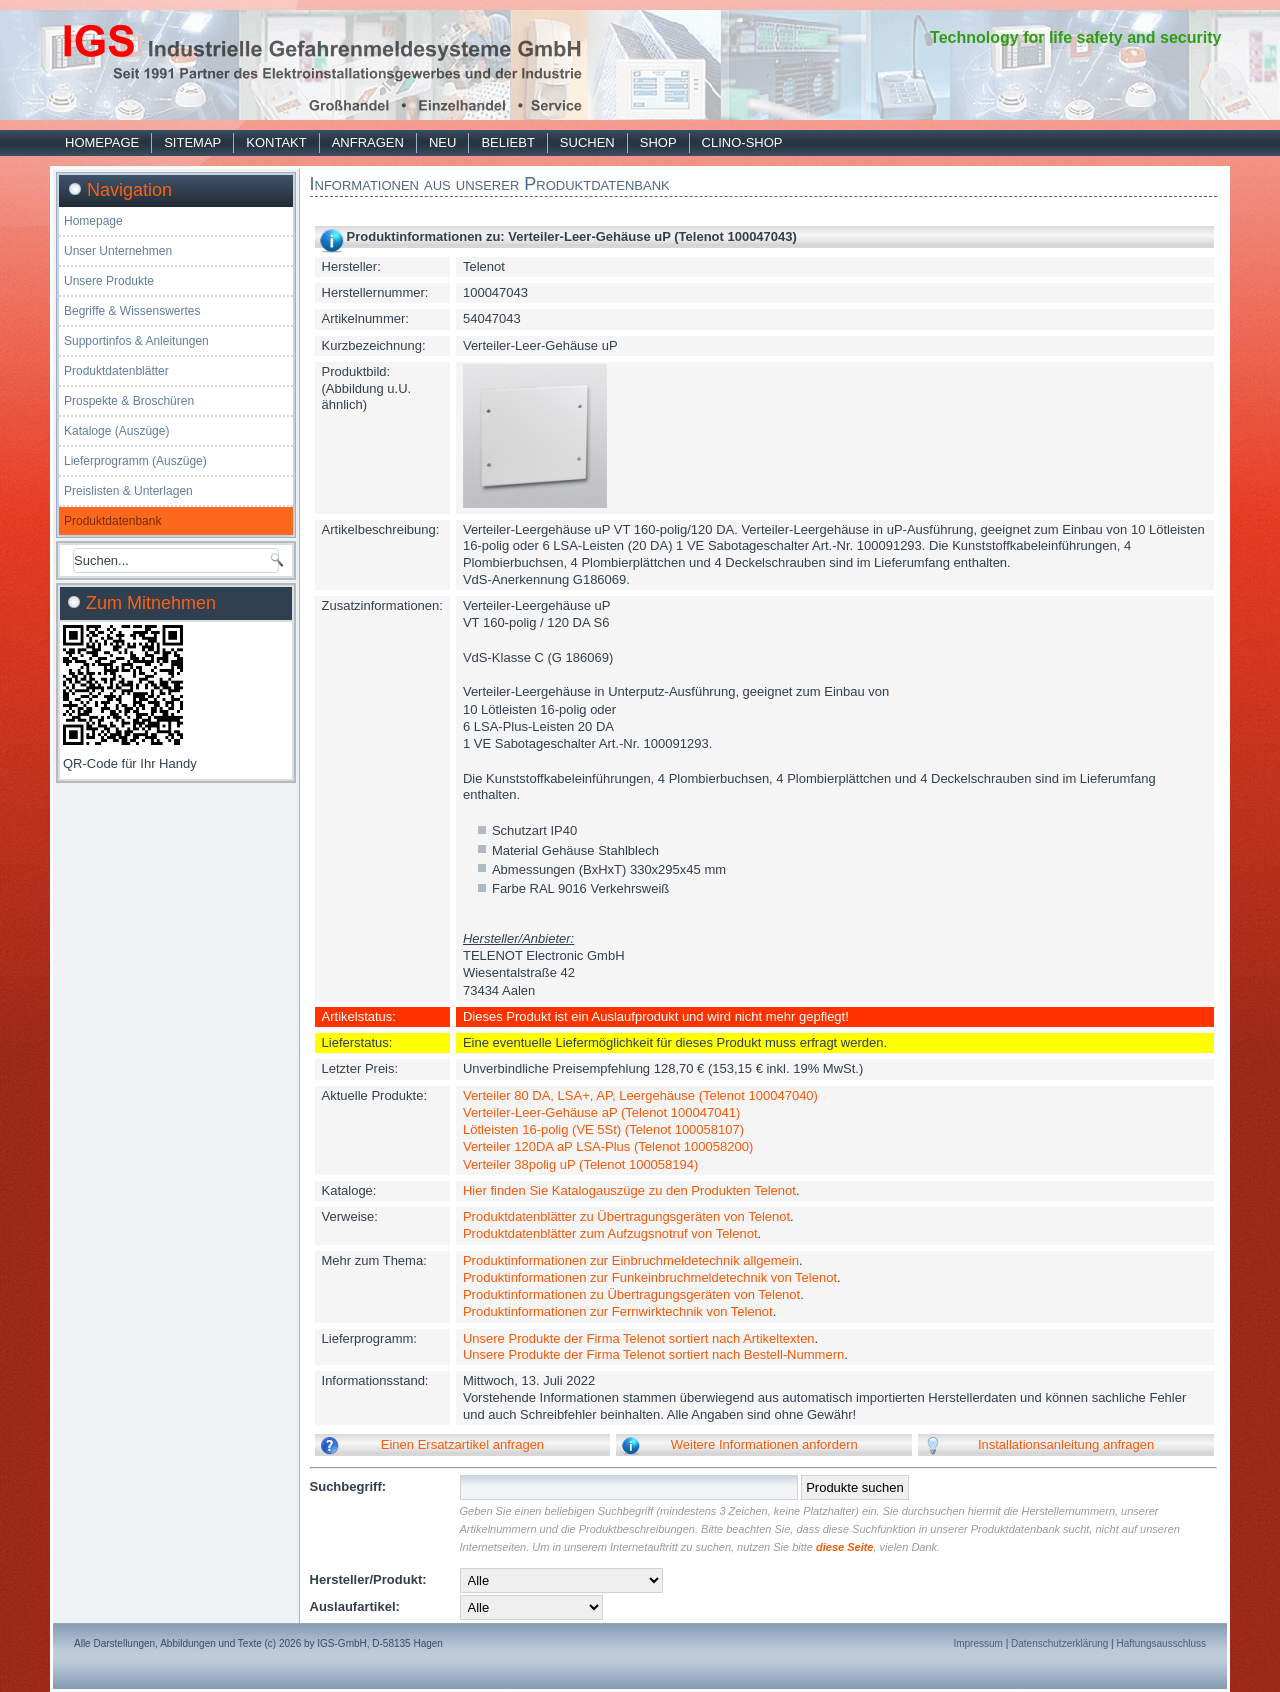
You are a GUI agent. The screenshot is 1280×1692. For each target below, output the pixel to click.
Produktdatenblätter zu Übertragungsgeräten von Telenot (626, 1216)
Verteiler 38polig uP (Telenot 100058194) (580, 1164)
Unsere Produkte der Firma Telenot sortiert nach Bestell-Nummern (653, 1354)
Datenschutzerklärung (1059, 1643)
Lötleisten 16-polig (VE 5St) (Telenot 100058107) (603, 1129)
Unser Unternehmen (118, 251)
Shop (658, 142)
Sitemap (192, 142)
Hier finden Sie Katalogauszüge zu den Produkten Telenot (629, 1190)
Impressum (977, 1643)
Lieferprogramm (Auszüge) (135, 461)
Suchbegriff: (348, 1486)
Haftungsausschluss (1162, 1643)
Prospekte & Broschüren (129, 401)
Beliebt (507, 142)
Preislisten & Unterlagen (128, 491)
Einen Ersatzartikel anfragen (462, 1444)
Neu (442, 142)
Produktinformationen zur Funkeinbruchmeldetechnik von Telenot (650, 1277)
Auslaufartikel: (355, 1606)
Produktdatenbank (112, 521)
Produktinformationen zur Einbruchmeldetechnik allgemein (631, 1260)
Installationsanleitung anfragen (1066, 1444)
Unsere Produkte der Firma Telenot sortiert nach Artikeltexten (639, 1338)
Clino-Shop (742, 142)
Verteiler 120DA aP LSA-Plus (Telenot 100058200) (608, 1146)
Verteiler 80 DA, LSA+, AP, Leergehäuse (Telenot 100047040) (640, 1095)
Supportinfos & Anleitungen (136, 341)
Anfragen (368, 142)
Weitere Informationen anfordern (764, 1444)
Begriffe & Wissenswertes (132, 311)
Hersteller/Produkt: (368, 1579)
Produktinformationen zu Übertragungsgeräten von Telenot (631, 1294)
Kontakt (276, 142)
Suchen (587, 142)
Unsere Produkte (109, 281)
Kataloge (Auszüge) (116, 431)
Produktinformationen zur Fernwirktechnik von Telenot (618, 1311)
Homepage (102, 142)
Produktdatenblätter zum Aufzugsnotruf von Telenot (610, 1233)
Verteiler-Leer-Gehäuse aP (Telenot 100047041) (601, 1112)
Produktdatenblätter (116, 371)
